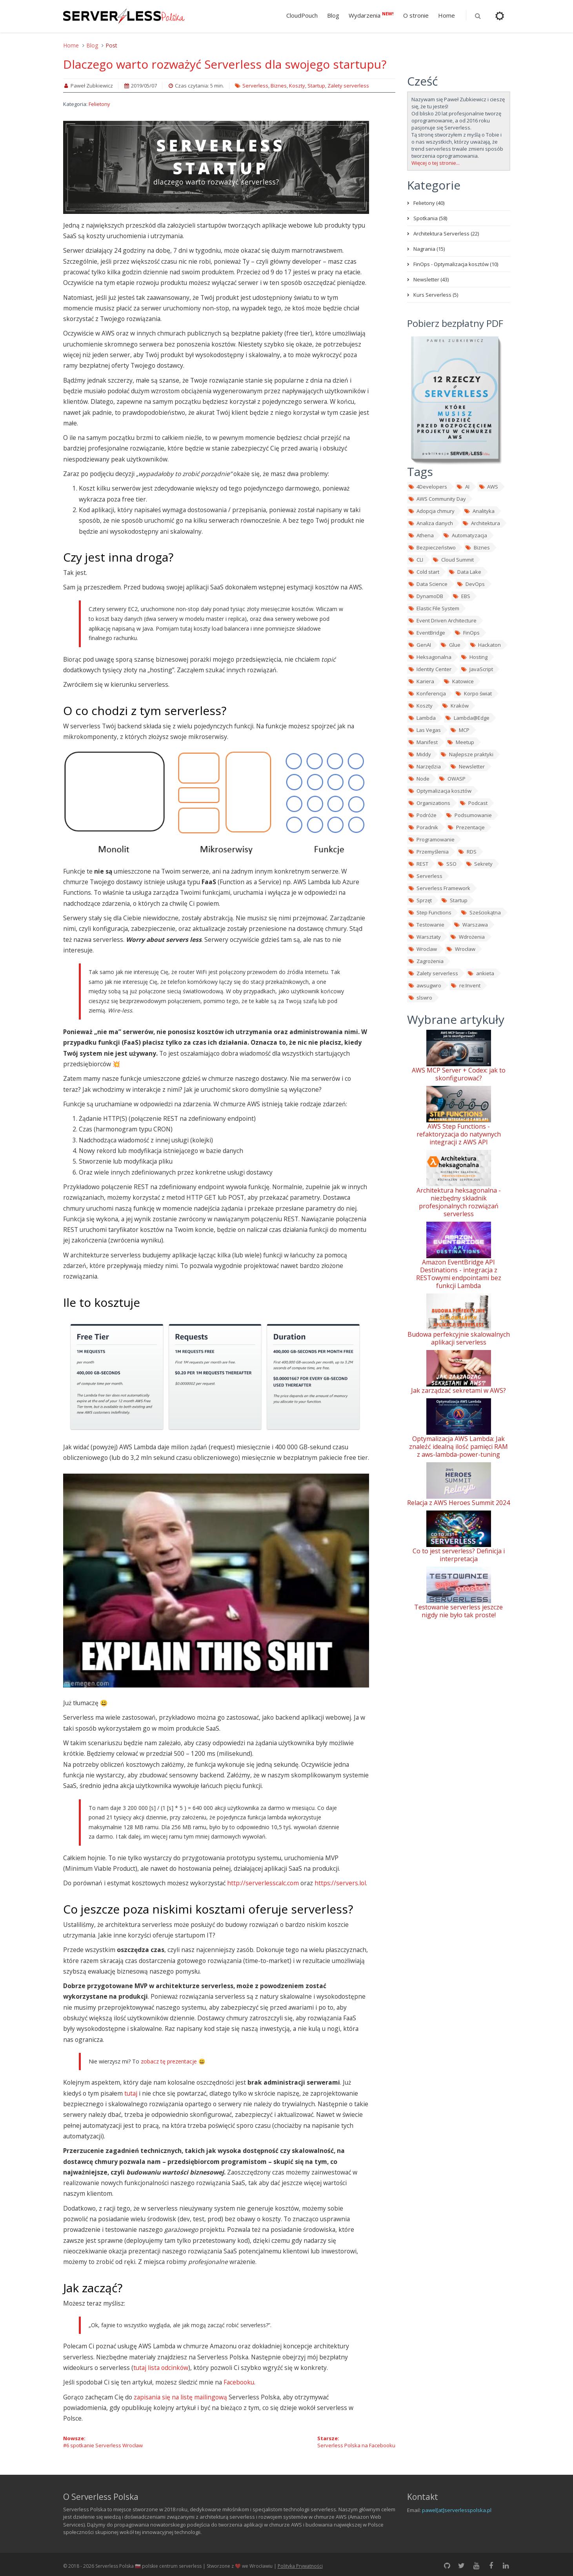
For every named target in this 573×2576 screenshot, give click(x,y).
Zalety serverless (348, 85)
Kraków (455, 705)
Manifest (423, 742)
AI (463, 486)
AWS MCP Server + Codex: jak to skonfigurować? (459, 1074)
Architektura (481, 523)
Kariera (421, 681)
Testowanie (426, 924)
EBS (461, 596)
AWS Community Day (437, 498)
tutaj (130, 2093)
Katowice (458, 681)
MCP (459, 729)
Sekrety (479, 863)
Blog (333, 15)
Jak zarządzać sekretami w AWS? (458, 1390)
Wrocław (460, 948)
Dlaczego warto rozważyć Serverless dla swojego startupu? (224, 64)
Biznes (279, 85)
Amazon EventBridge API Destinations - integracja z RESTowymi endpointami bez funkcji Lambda (458, 1274)
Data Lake (465, 571)
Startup (316, 85)
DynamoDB (425, 596)
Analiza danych (430, 523)
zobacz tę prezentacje (169, 2061)
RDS (467, 851)
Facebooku (239, 2382)
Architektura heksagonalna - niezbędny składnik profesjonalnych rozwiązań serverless (459, 1202)
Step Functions (429, 912)
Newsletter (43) (431, 279)
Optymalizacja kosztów (439, 790)
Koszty (297, 85)
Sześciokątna (480, 912)
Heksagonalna (429, 656)
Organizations (429, 802)
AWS (488, 486)
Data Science (427, 583)
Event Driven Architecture (442, 620)
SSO (447, 863)
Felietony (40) (428, 202)
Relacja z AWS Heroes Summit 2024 (458, 1502)
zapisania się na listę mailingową (180, 2397)
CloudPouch (302, 15)
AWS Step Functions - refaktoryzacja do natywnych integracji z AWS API (459, 1134)
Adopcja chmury (431, 510)
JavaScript (477, 669)
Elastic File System (433, 608)
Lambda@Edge (467, 717)
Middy (419, 754)
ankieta (480, 973)
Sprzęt (420, 900)
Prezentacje (465, 827)
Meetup (460, 742)
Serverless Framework (439, 888)
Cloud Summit (453, 559)
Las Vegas (424, 729)
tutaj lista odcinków (160, 2367)
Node (418, 778)
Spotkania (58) (430, 218)
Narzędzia (424, 766)
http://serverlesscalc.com (263, 1883)
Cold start (423, 571)
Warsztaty (424, 936)
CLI (415, 559)
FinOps (467, 632)
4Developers (427, 486)
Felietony (99, 104)
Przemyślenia (428, 851)
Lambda (422, 717)
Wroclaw (422, 948)
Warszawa (471, 924)
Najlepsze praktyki (466, 754)
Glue (450, 644)
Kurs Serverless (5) (435, 294)
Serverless (255, 85)
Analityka (479, 510)
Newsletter (467, 766)
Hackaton (485, 644)
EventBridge (426, 632)
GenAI (419, 644)
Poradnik (423, 827)
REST (418, 863)
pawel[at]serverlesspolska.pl (456, 2510)
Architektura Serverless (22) (446, 233)
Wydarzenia (371, 15)
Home (446, 15)
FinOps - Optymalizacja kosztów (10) (455, 264)
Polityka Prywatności (300, 2566)
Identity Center (429, 669)
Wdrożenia (467, 936)
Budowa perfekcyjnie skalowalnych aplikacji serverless (458, 1338)
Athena (421, 535)
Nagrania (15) (429, 248)
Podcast (473, 802)
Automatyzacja (465, 535)
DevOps (470, 583)
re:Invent (465, 985)
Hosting (474, 656)
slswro (420, 997)
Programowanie (431, 839)
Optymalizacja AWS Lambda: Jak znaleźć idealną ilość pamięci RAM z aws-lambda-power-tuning (458, 1446)
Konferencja (427, 693)
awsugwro (424, 985)
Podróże (422, 815)
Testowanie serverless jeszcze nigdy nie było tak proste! (458, 1611)
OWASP (452, 778)
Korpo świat (473, 693)
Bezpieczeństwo (432, 547)
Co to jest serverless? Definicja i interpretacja (459, 1555)
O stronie (416, 15)
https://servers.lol (340, 1883)
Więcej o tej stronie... (435, 162)
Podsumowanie (468, 815)
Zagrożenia (426, 961)
